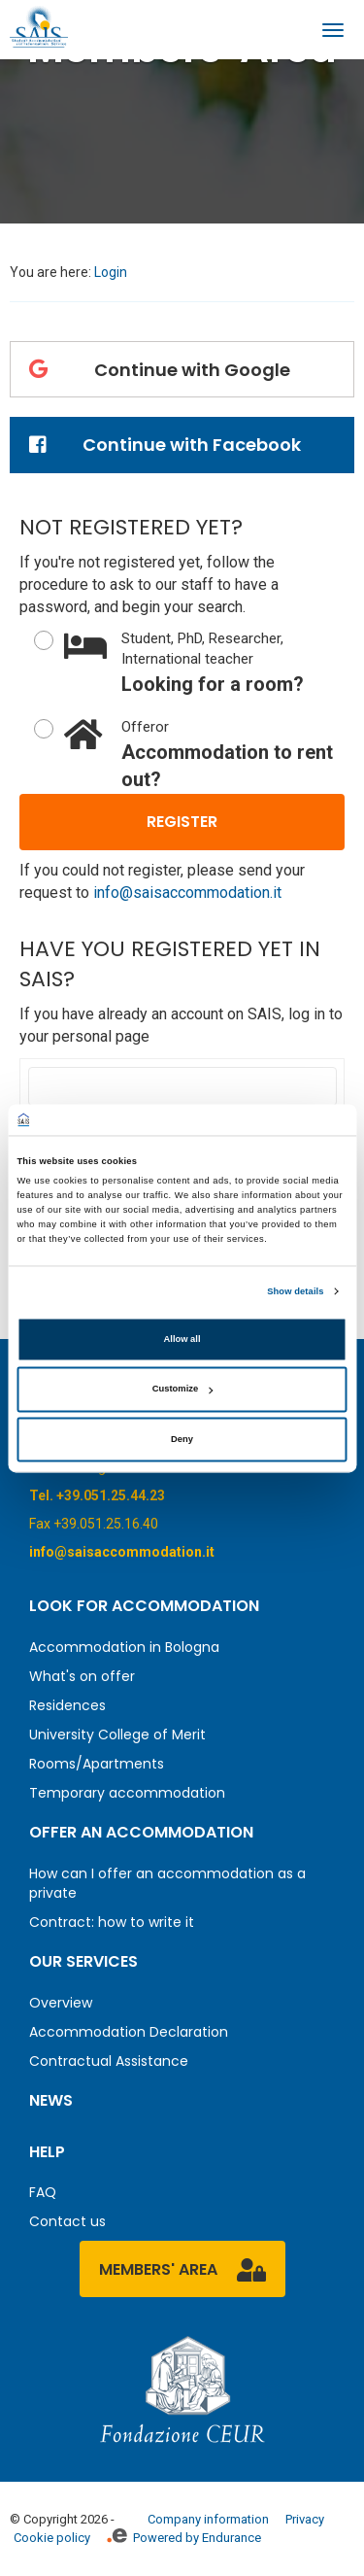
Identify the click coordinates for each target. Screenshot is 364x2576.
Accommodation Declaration (128, 2032)
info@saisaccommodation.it (187, 892)
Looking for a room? (204, 662)
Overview (60, 2002)
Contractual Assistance (108, 2061)
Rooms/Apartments (96, 1763)
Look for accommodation (144, 1606)
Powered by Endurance (184, 2537)
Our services (83, 1961)
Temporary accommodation (127, 1793)
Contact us (67, 2221)
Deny (182, 1439)
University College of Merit (117, 1734)
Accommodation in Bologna (124, 1647)
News (51, 2100)
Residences (67, 1705)
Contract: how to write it (111, 1922)
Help (47, 2152)
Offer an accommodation (141, 1832)
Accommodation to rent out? (204, 754)
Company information (208, 2519)
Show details (295, 1291)
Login (110, 272)
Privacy (304, 2519)
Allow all (182, 1339)
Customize (182, 1389)
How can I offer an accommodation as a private (167, 1883)
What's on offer (82, 1676)
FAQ (42, 2192)
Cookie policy (52, 2537)
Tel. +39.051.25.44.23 (97, 1495)
